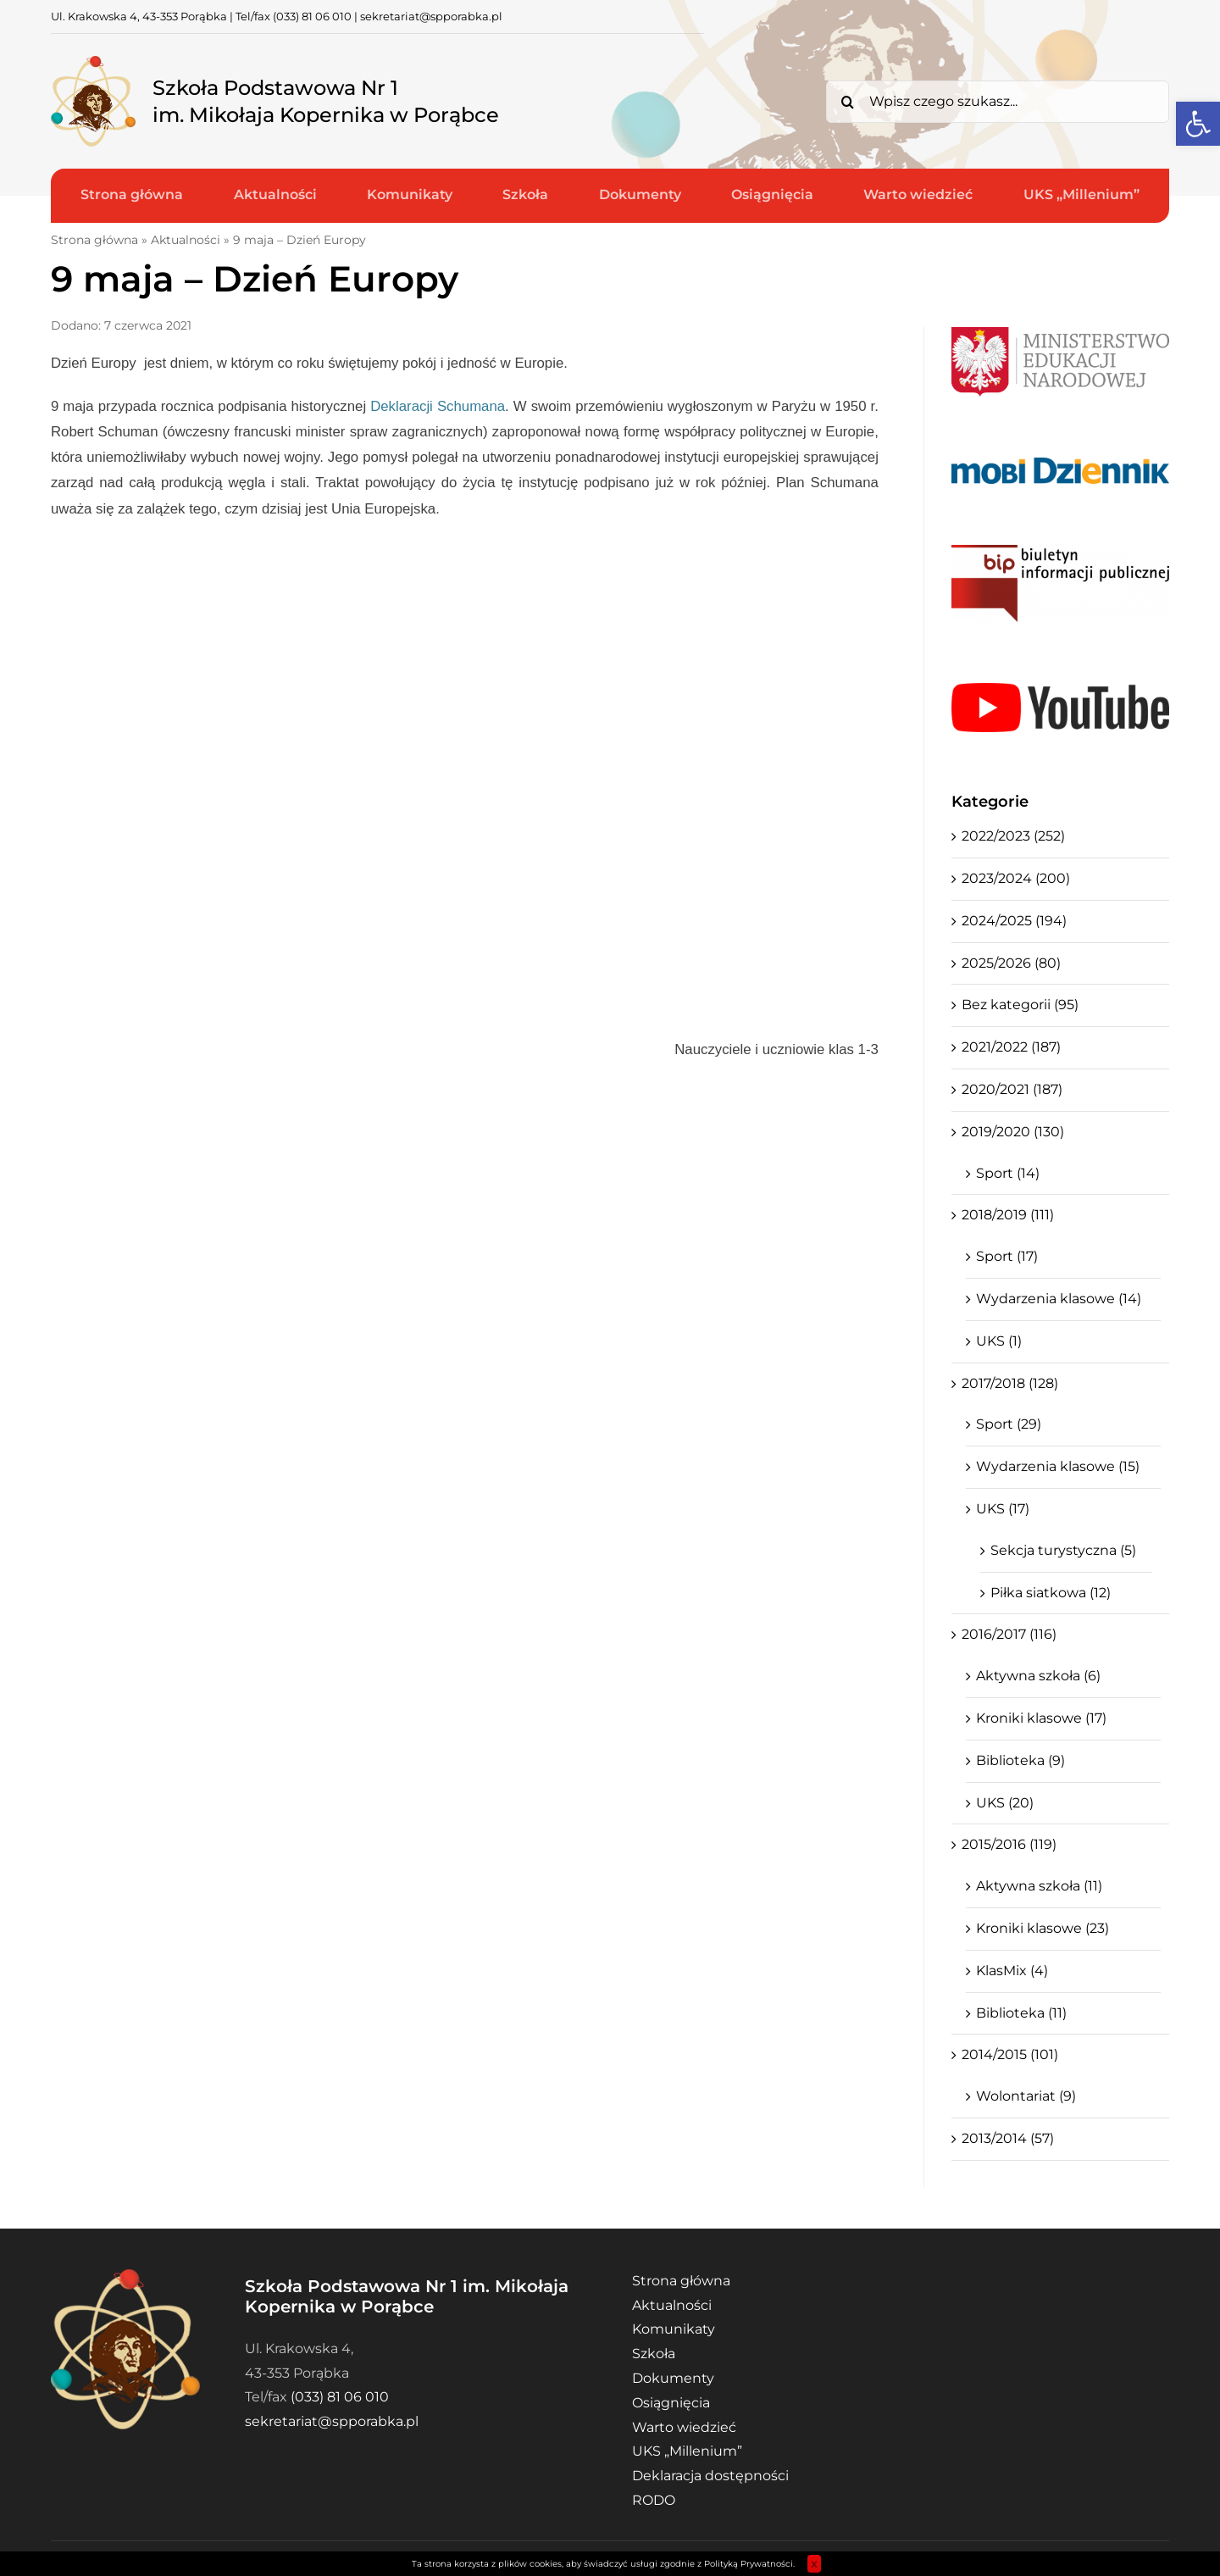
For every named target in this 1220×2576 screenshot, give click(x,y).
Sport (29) (1008, 1424)
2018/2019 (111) (1008, 1215)
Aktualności (185, 239)
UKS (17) (1002, 1509)
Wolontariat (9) (1026, 2096)
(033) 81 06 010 (312, 16)
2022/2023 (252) (1013, 836)
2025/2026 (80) (1011, 963)
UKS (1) (999, 1341)
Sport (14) (1008, 1173)
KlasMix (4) (1012, 1971)
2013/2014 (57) (1008, 2138)
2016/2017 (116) (1009, 1634)
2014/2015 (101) (1010, 2054)
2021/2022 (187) (1011, 1047)
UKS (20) (1005, 1803)
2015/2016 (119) (1009, 1844)
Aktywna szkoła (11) (1039, 1886)
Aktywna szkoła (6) (1038, 1676)
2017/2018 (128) (1010, 1383)
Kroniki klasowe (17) (1041, 1718)
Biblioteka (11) (1021, 2013)
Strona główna (94, 239)
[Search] (847, 101)
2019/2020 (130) (1013, 1132)
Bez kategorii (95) (1020, 1005)
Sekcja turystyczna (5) (1063, 1550)
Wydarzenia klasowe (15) (1058, 1466)
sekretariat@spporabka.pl (431, 16)
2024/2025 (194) (1014, 921)
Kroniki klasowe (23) (1042, 1928)
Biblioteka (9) (1020, 1760)
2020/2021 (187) (1012, 1089)
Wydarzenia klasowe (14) (1058, 1299)
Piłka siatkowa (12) (1050, 1593)
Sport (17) (1007, 1256)
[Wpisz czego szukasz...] (997, 101)
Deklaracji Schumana (437, 406)
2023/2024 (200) (1016, 878)
